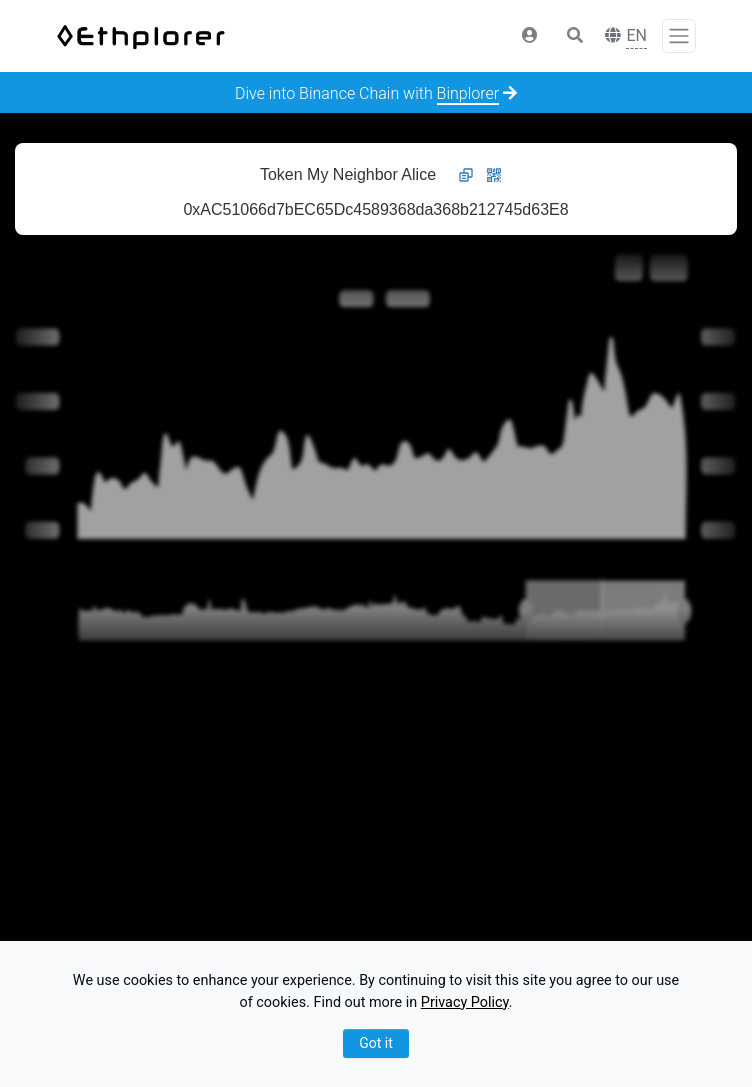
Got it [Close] (376, 1043)
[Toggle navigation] (679, 36)
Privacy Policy (465, 1002)
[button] (530, 36)
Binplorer (468, 93)
